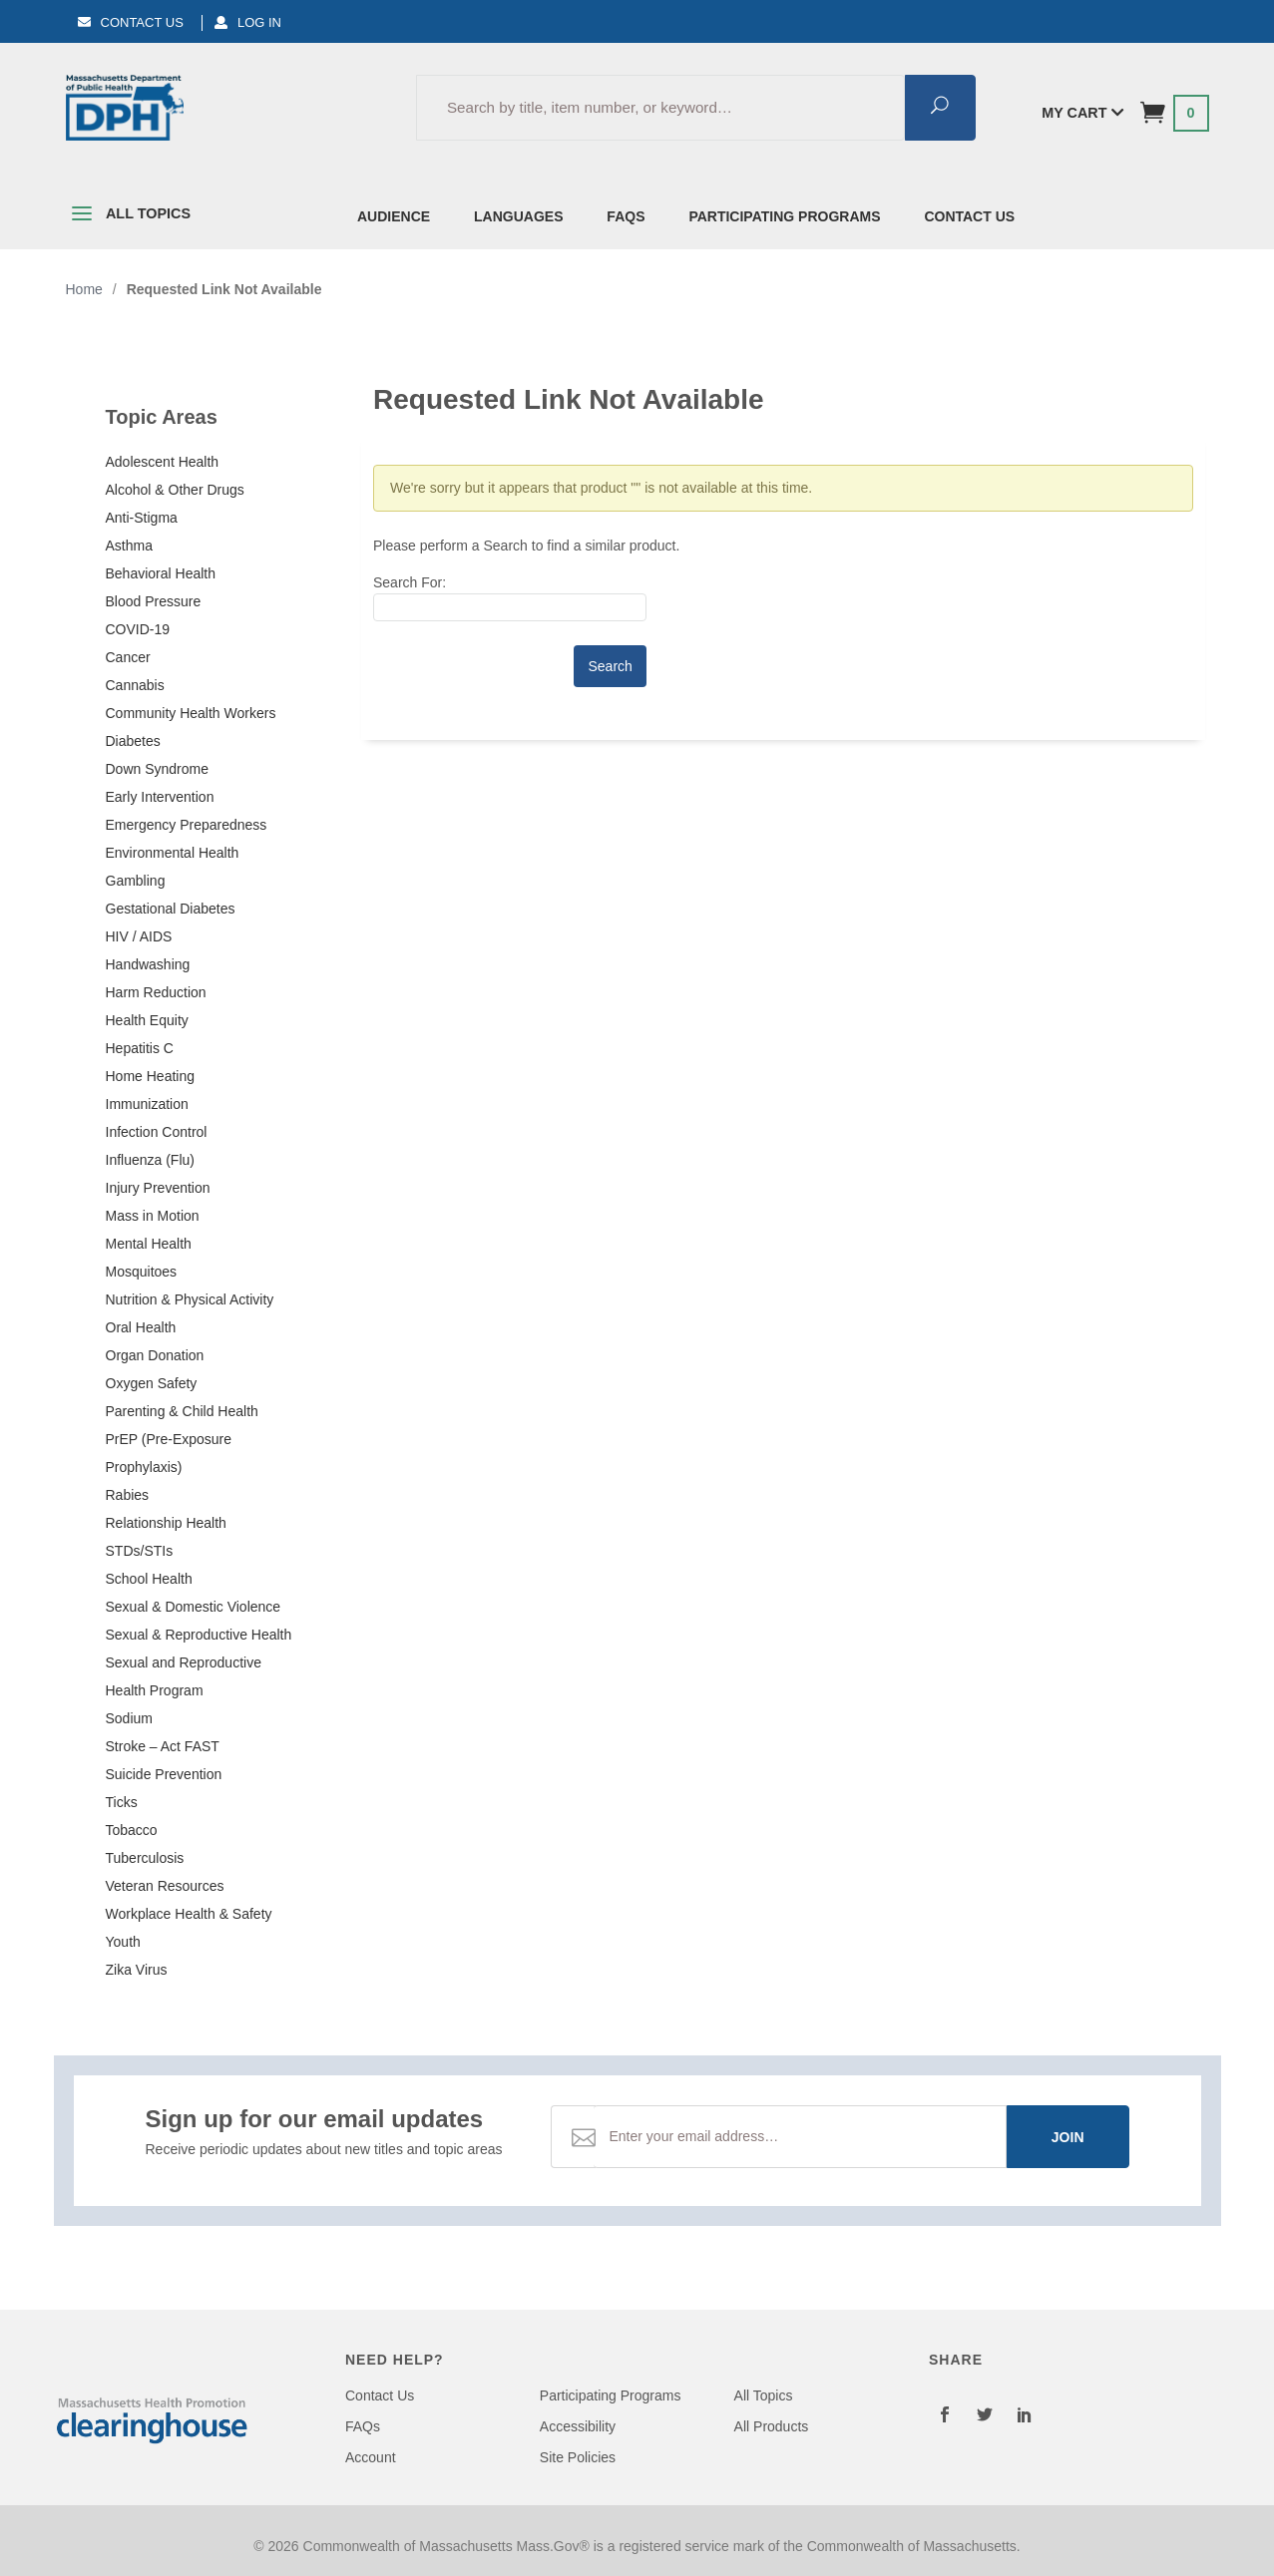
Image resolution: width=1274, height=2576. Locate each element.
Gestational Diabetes (170, 909)
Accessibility (578, 2426)
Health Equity (147, 1020)
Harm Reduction (156, 992)
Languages (518, 216)
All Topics (129, 217)
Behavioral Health (161, 573)
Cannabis (135, 685)
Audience (393, 216)
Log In (247, 22)
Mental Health (149, 1244)
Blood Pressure (154, 601)
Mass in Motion (153, 1216)
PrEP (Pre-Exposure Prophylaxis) (169, 1453)
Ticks (122, 1802)
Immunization (147, 1104)
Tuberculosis (145, 1858)
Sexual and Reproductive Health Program (183, 1676)
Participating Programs (784, 216)
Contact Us (131, 22)
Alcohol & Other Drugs (175, 490)
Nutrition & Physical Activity (190, 1299)
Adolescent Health (162, 462)
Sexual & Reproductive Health (199, 1635)
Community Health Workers (191, 713)
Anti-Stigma (142, 518)
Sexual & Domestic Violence (193, 1607)
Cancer (128, 657)
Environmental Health (172, 853)
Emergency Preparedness (186, 825)
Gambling (136, 881)
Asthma (129, 545)
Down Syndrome (158, 769)
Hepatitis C (140, 1048)
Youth (123, 1942)
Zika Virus (137, 1970)
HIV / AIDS (139, 936)
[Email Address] (800, 2136)
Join (1068, 2137)
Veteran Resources (165, 1886)
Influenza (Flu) (150, 1160)
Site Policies (578, 2457)
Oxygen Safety (152, 1383)
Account (370, 2457)
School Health (149, 1579)
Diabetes (133, 741)
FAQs (625, 216)
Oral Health (141, 1327)
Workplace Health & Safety (189, 1914)
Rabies (128, 1495)
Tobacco (132, 1830)
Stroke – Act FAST (162, 1746)
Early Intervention (160, 797)
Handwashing (148, 964)
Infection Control (157, 1132)
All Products (771, 2426)
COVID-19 (138, 629)
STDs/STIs (140, 1551)
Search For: (409, 582)
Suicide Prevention (164, 1774)
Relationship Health (166, 1523)
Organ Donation (155, 1355)
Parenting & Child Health (182, 1411)
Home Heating (151, 1076)
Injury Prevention (158, 1188)
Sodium (129, 1718)
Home (84, 289)
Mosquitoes (142, 1272)
